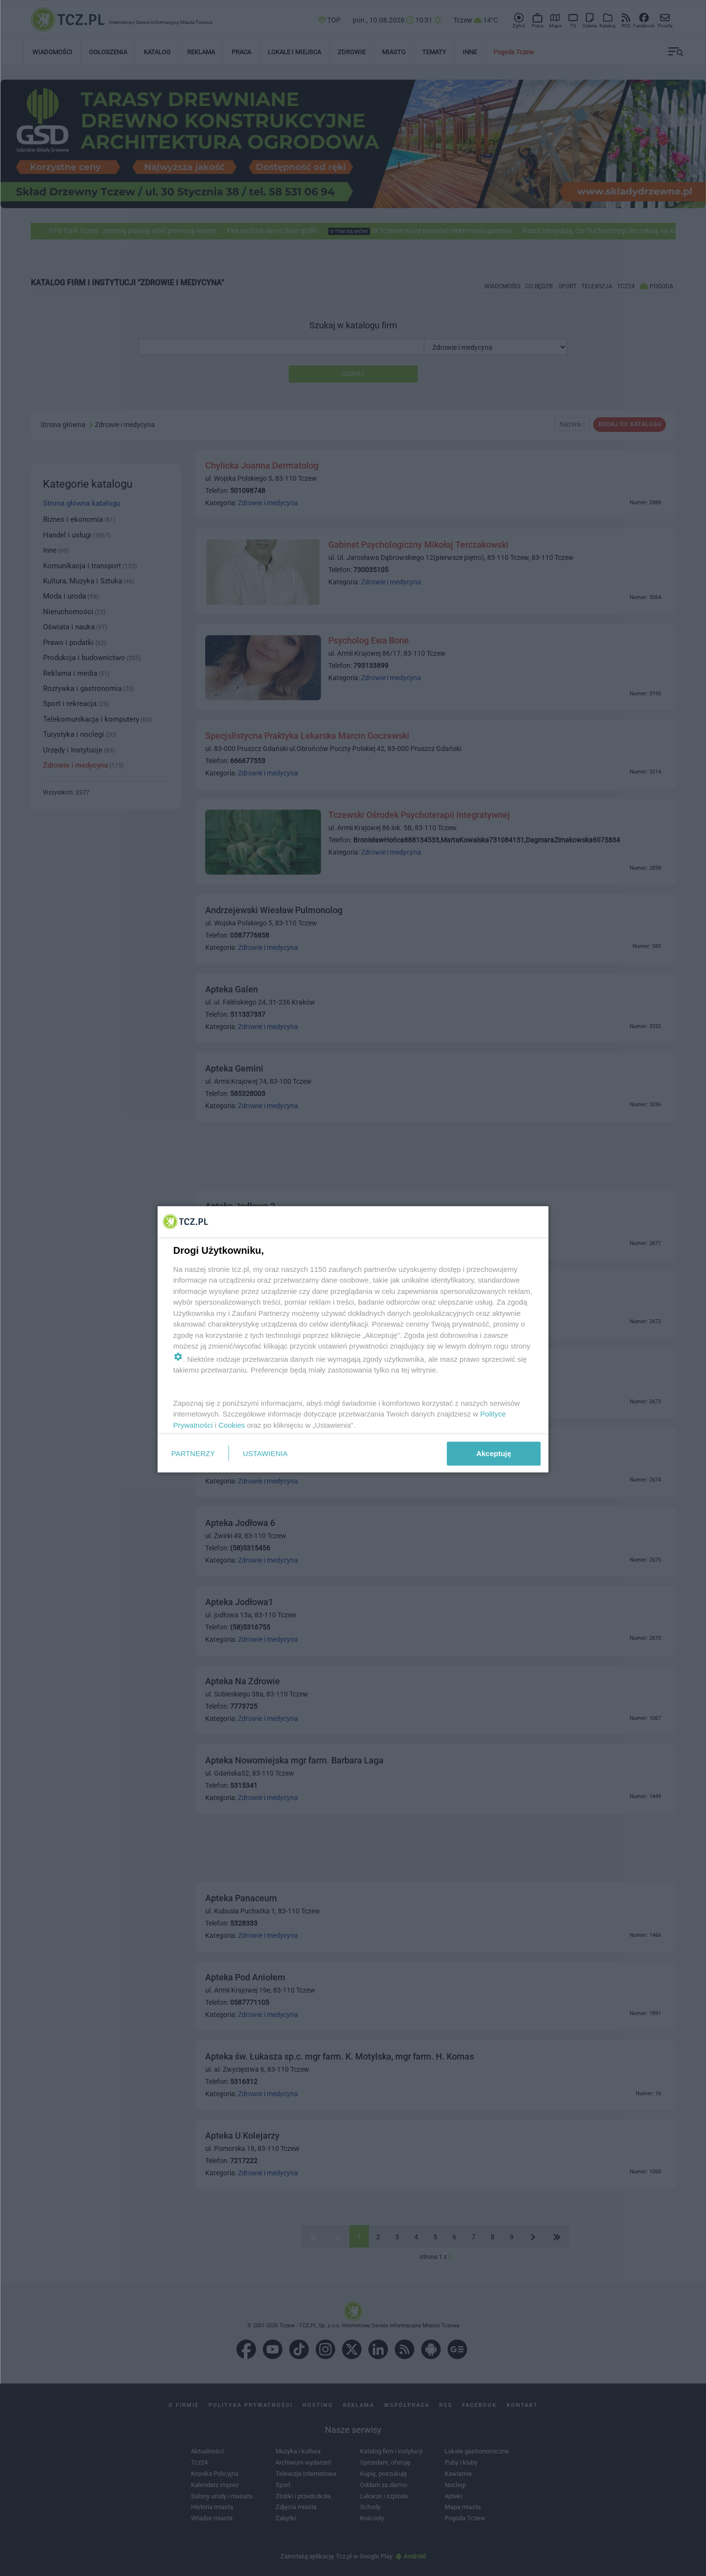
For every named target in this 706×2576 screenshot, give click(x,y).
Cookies (231, 1424)
